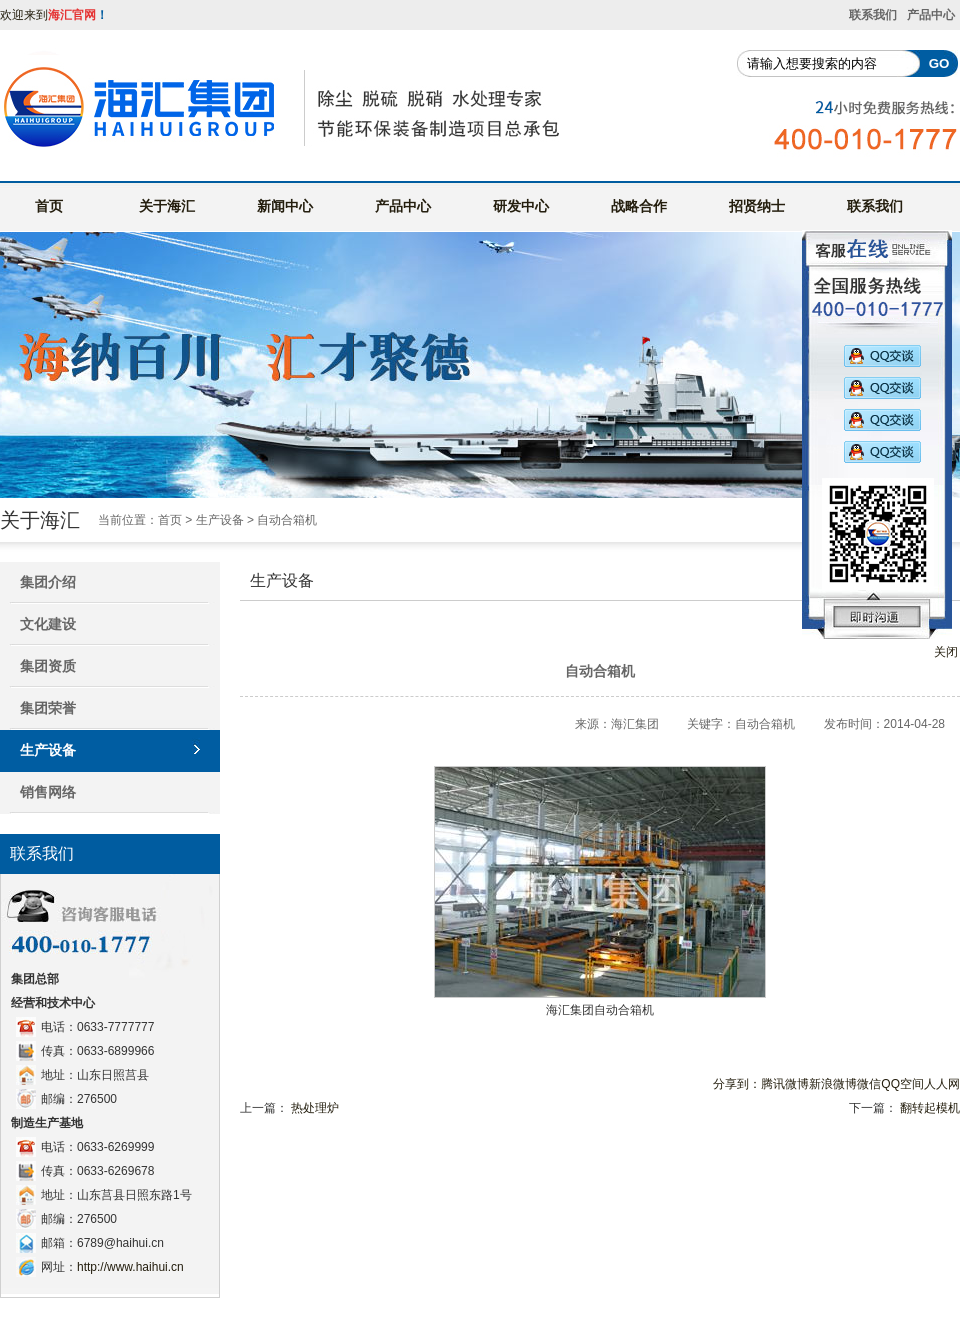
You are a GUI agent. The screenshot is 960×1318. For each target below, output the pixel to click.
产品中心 (931, 15)
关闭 (946, 652)
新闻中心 (285, 206)
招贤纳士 (757, 206)
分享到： (737, 1084)
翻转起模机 (930, 1108)
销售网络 (48, 792)
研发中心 (521, 206)
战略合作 (639, 206)
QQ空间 (902, 1084)
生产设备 (220, 520)
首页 (49, 206)
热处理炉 (315, 1108)
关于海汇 (167, 206)
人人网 (942, 1084)
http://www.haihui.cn (130, 1267)
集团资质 (48, 666)
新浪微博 (833, 1084)
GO (939, 63)
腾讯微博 (785, 1084)
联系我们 (873, 15)
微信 (869, 1084)
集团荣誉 (48, 708)
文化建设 (48, 624)
